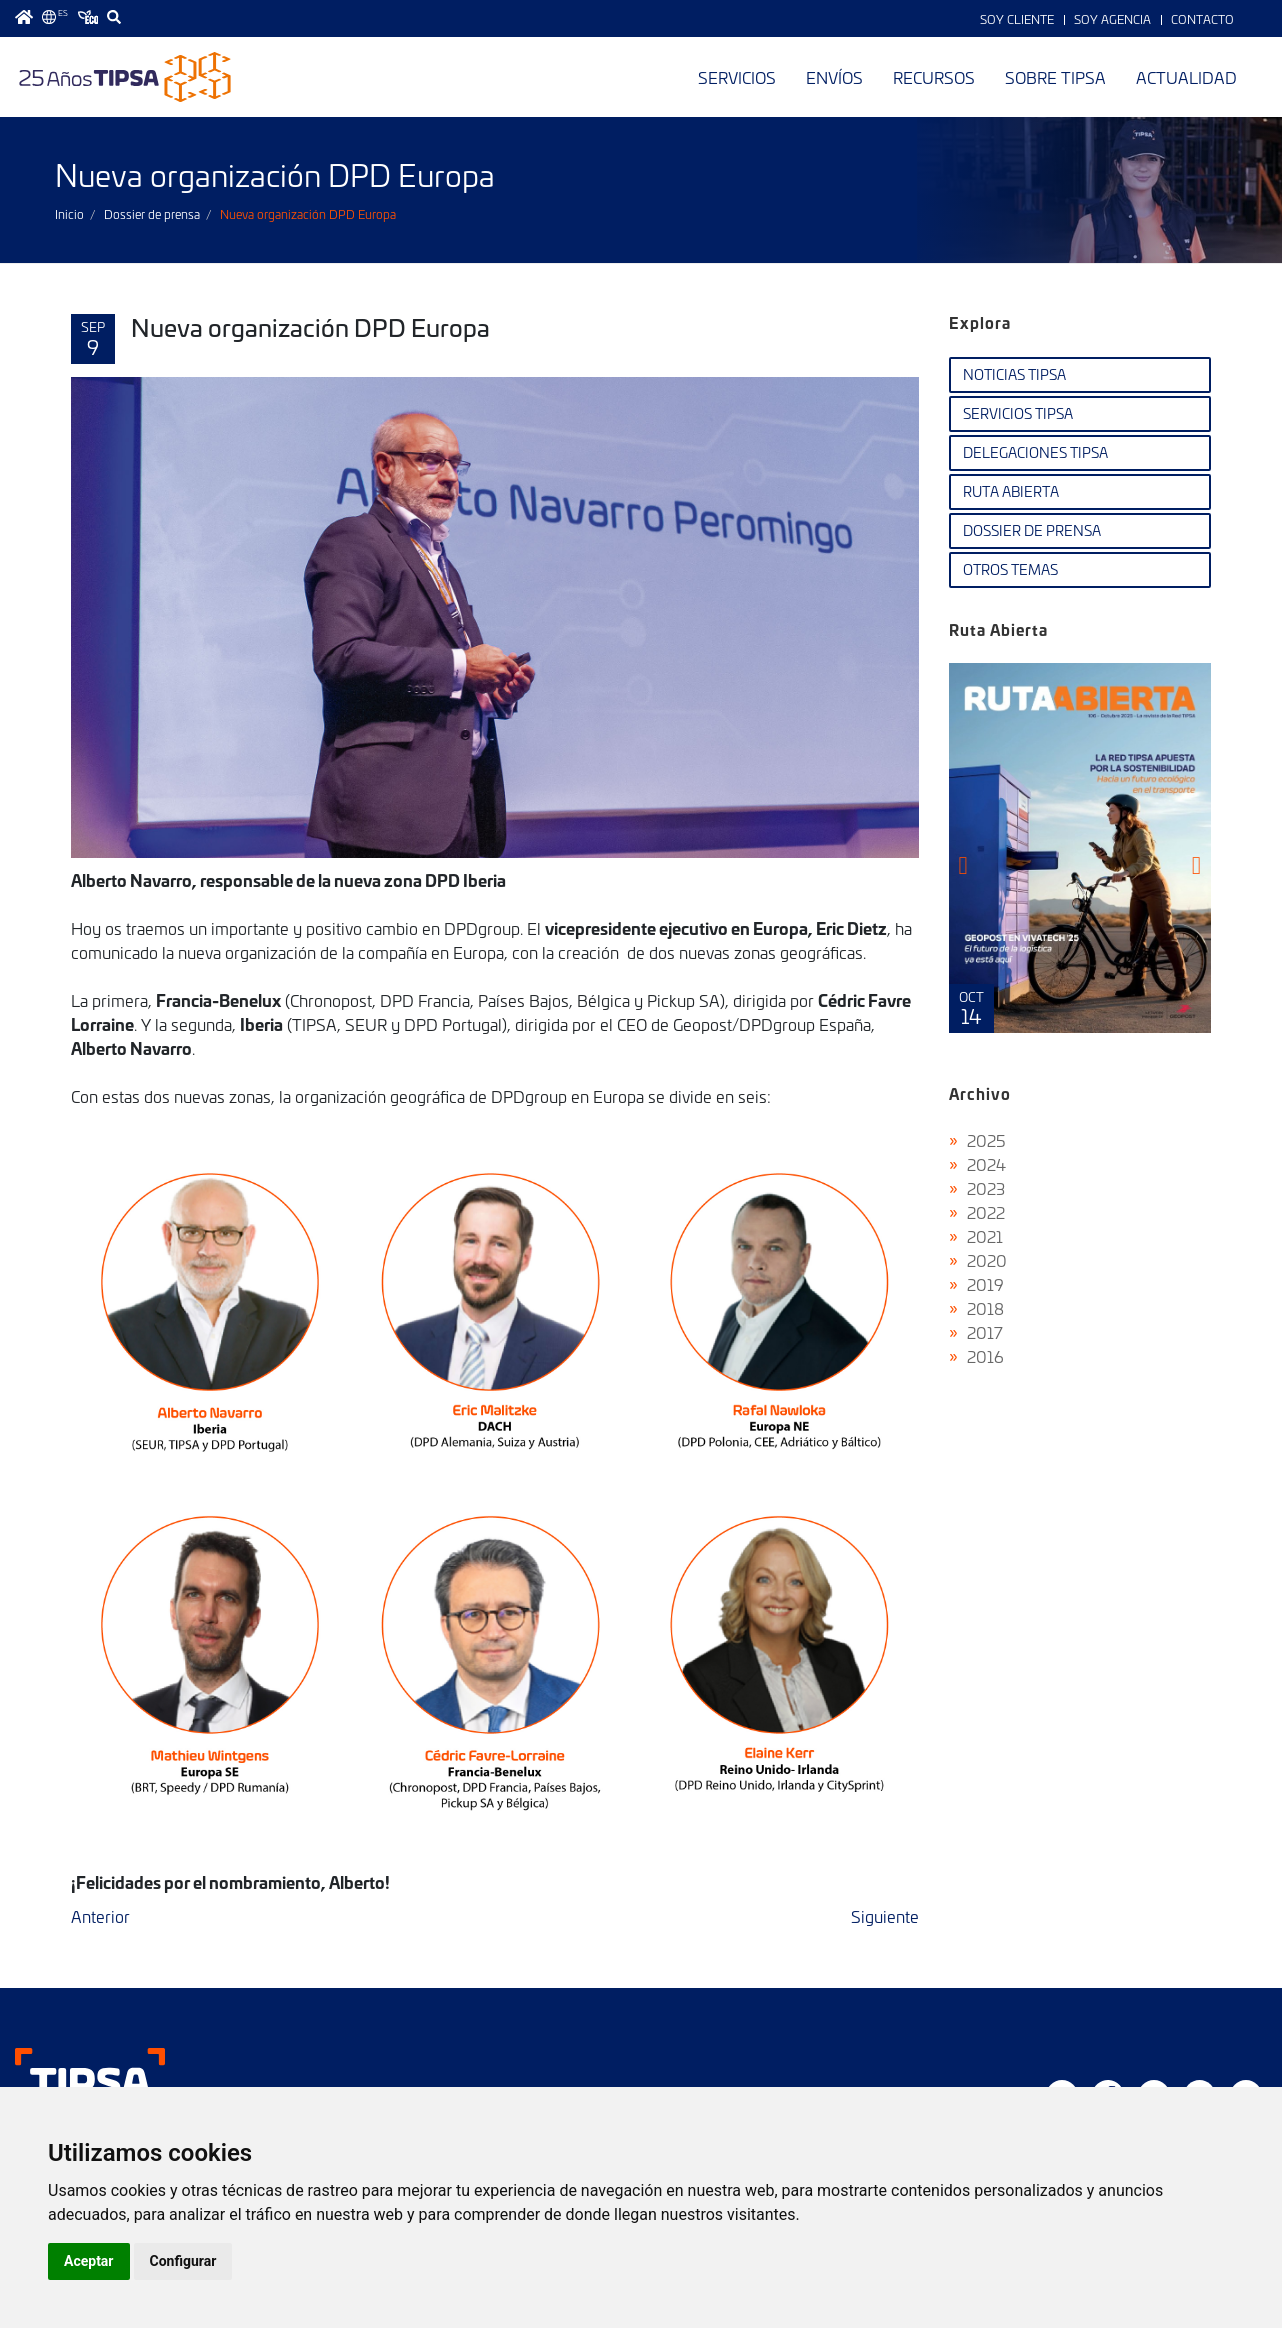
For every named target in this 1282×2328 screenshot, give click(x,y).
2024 (986, 1164)
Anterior (100, 1916)
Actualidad (1186, 77)
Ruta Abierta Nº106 (1080, 848)
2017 (985, 1332)
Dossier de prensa (152, 214)
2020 (987, 1260)
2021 (985, 1236)
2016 (985, 1356)
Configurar (183, 2261)
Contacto (1202, 19)
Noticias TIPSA (1014, 374)
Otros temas (1010, 569)
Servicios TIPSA (1018, 413)
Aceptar (89, 2261)
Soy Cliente (1017, 19)
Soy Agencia (1112, 19)
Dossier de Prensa (1032, 530)
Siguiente (885, 1916)
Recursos (934, 77)
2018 (985, 1308)
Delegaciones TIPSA (1035, 452)
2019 (985, 1284)
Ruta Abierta (1011, 491)
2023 (986, 1188)
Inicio (69, 214)
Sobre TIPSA (1055, 77)
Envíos (834, 77)
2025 (986, 1140)
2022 (986, 1212)
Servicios (737, 77)
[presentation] (963, 865)
